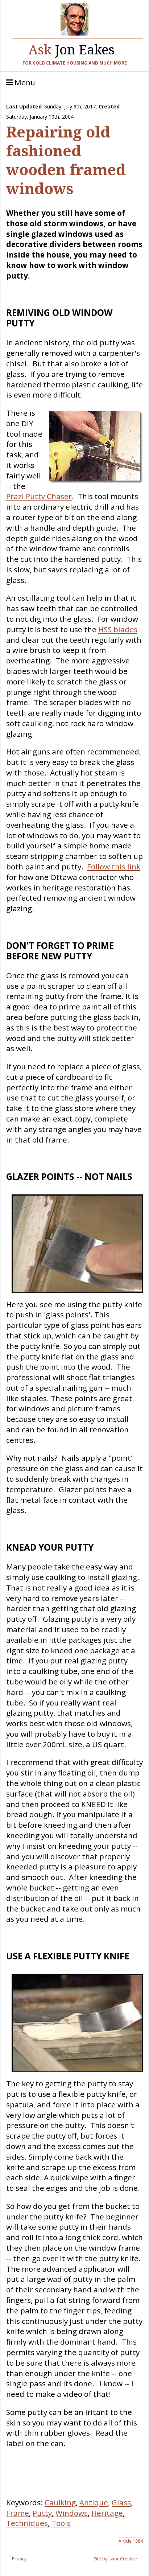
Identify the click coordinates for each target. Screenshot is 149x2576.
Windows (71, 2513)
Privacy (19, 2559)
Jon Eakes (72, 48)
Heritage (107, 2513)
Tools (61, 2523)
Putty (42, 2513)
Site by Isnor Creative (115, 2559)
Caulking (60, 2502)
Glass (121, 2502)
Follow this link (113, 866)
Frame (17, 2513)
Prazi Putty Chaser (39, 496)
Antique (93, 2502)
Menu (20, 82)
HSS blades (117, 629)
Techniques (27, 2523)
